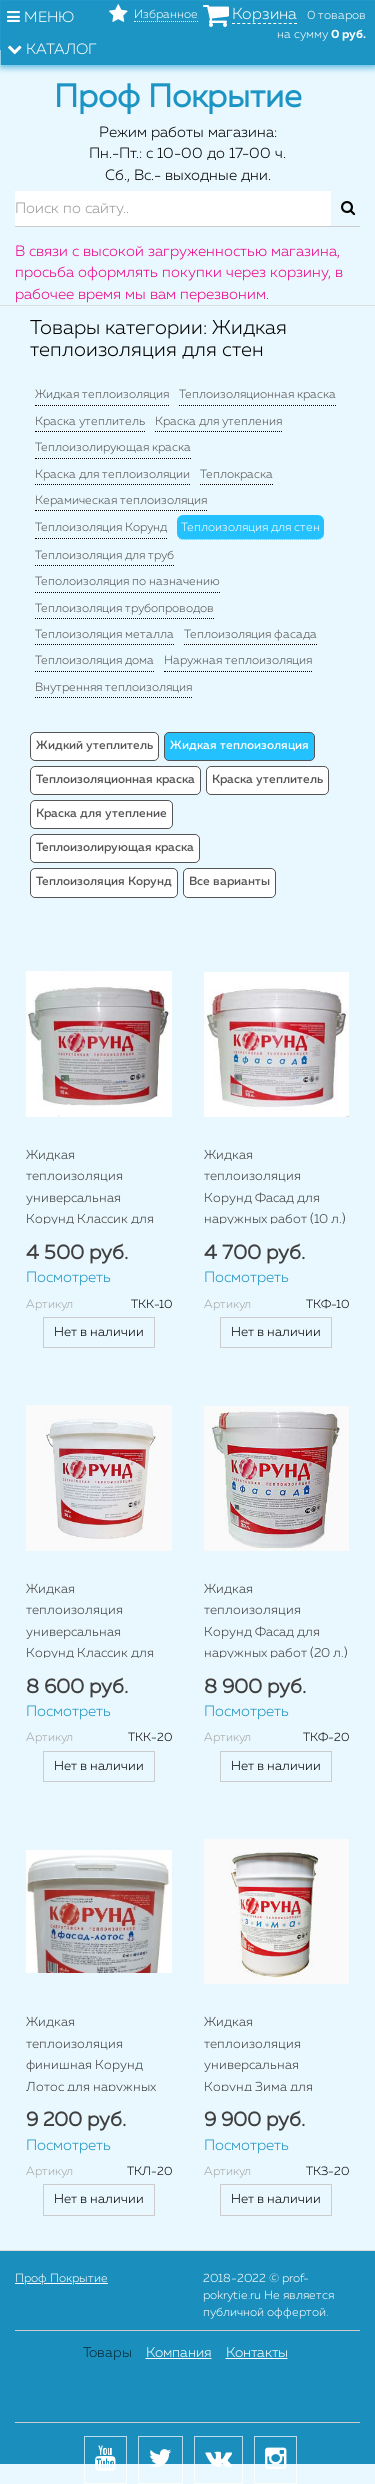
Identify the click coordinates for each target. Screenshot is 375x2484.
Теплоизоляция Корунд (101, 528)
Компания (179, 2353)
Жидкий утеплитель (94, 746)
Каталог (52, 49)
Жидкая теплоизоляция (102, 395)
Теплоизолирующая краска (113, 448)
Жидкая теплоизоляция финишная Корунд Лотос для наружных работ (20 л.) (91, 2065)
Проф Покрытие (61, 2279)
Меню (40, 17)
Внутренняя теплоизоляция (113, 688)
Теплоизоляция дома (94, 661)
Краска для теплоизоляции (112, 475)
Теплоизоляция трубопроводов (124, 609)
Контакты (257, 2353)
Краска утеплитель (90, 422)
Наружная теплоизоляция (238, 661)
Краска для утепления (218, 422)
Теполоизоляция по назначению (127, 582)
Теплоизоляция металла (104, 635)
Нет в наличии (99, 1332)
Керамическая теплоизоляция (121, 501)
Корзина (264, 15)
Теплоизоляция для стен (250, 528)
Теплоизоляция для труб (104, 556)
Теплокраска (236, 475)
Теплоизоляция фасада (250, 635)
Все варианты (229, 882)
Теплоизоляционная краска (257, 395)
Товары (107, 2353)
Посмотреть (68, 1277)
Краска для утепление (101, 814)
